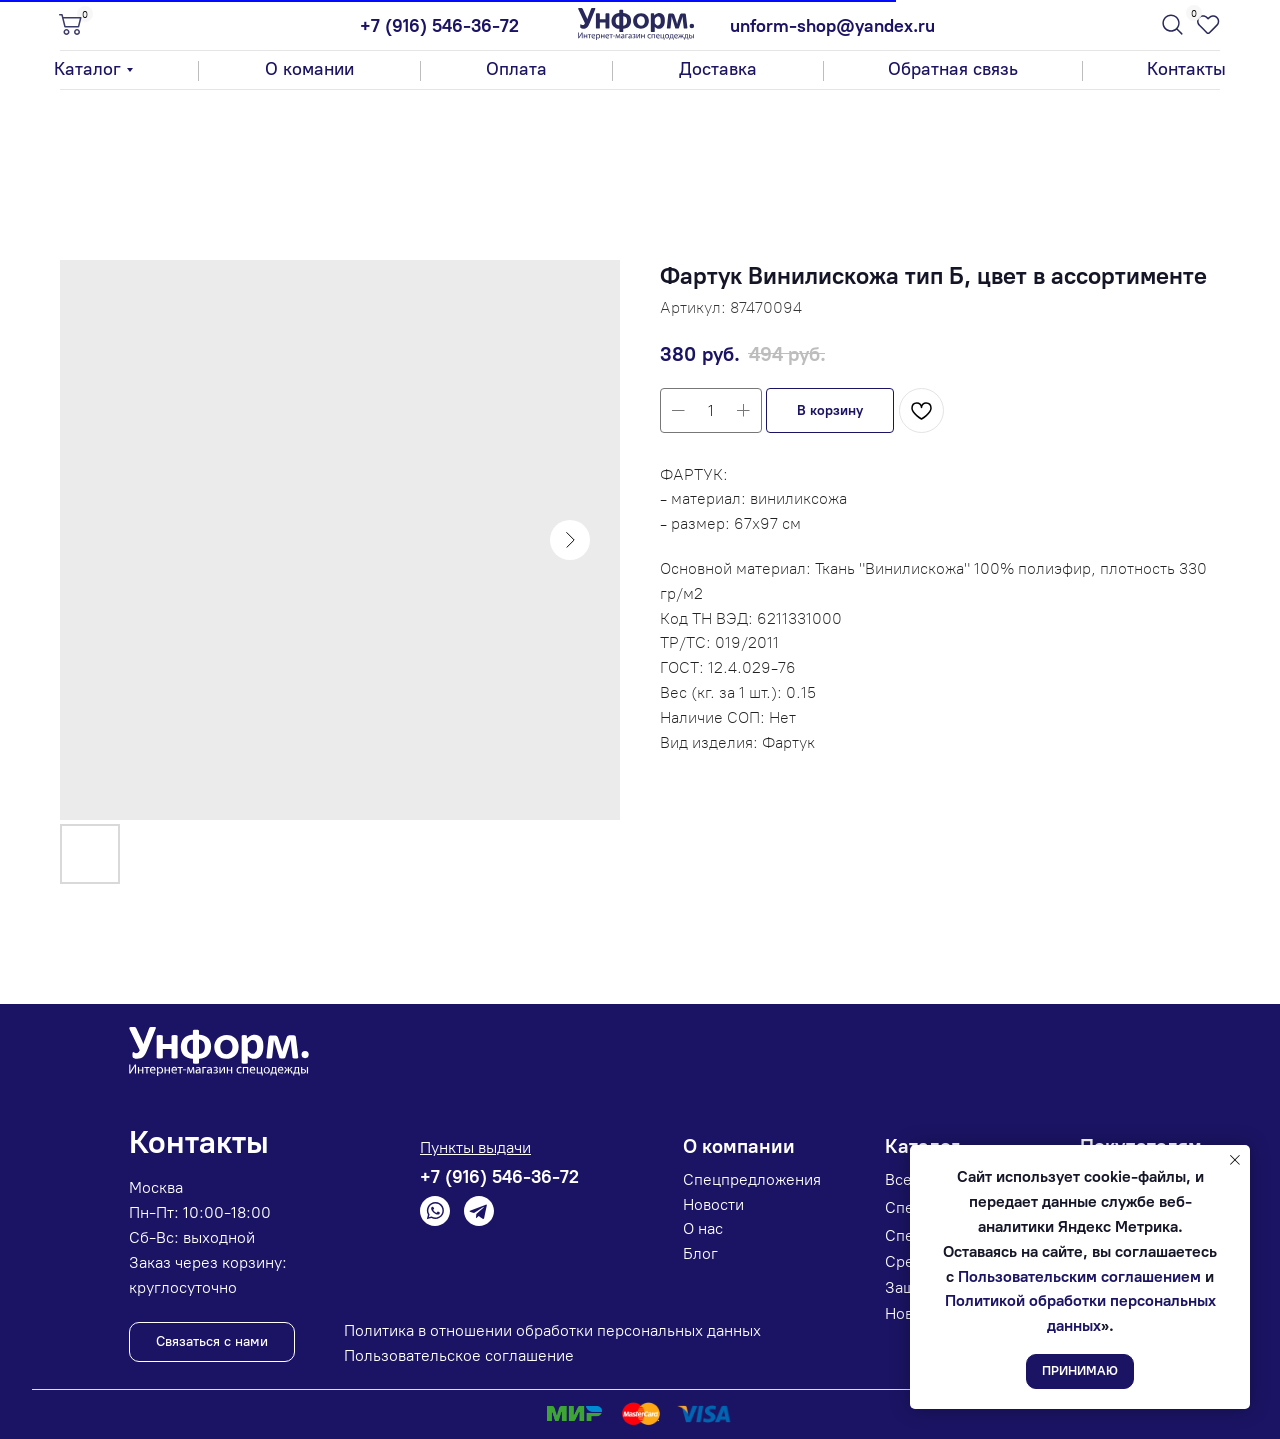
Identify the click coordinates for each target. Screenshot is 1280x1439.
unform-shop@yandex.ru (832, 26)
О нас (703, 1228)
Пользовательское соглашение (459, 1355)
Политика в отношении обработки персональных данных (552, 1330)
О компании (739, 1146)
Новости (713, 1204)
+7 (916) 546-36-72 (439, 26)
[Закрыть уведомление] (1235, 1160)
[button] (953, 70)
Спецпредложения (752, 1179)
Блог (700, 1253)
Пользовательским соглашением (1079, 1276)
